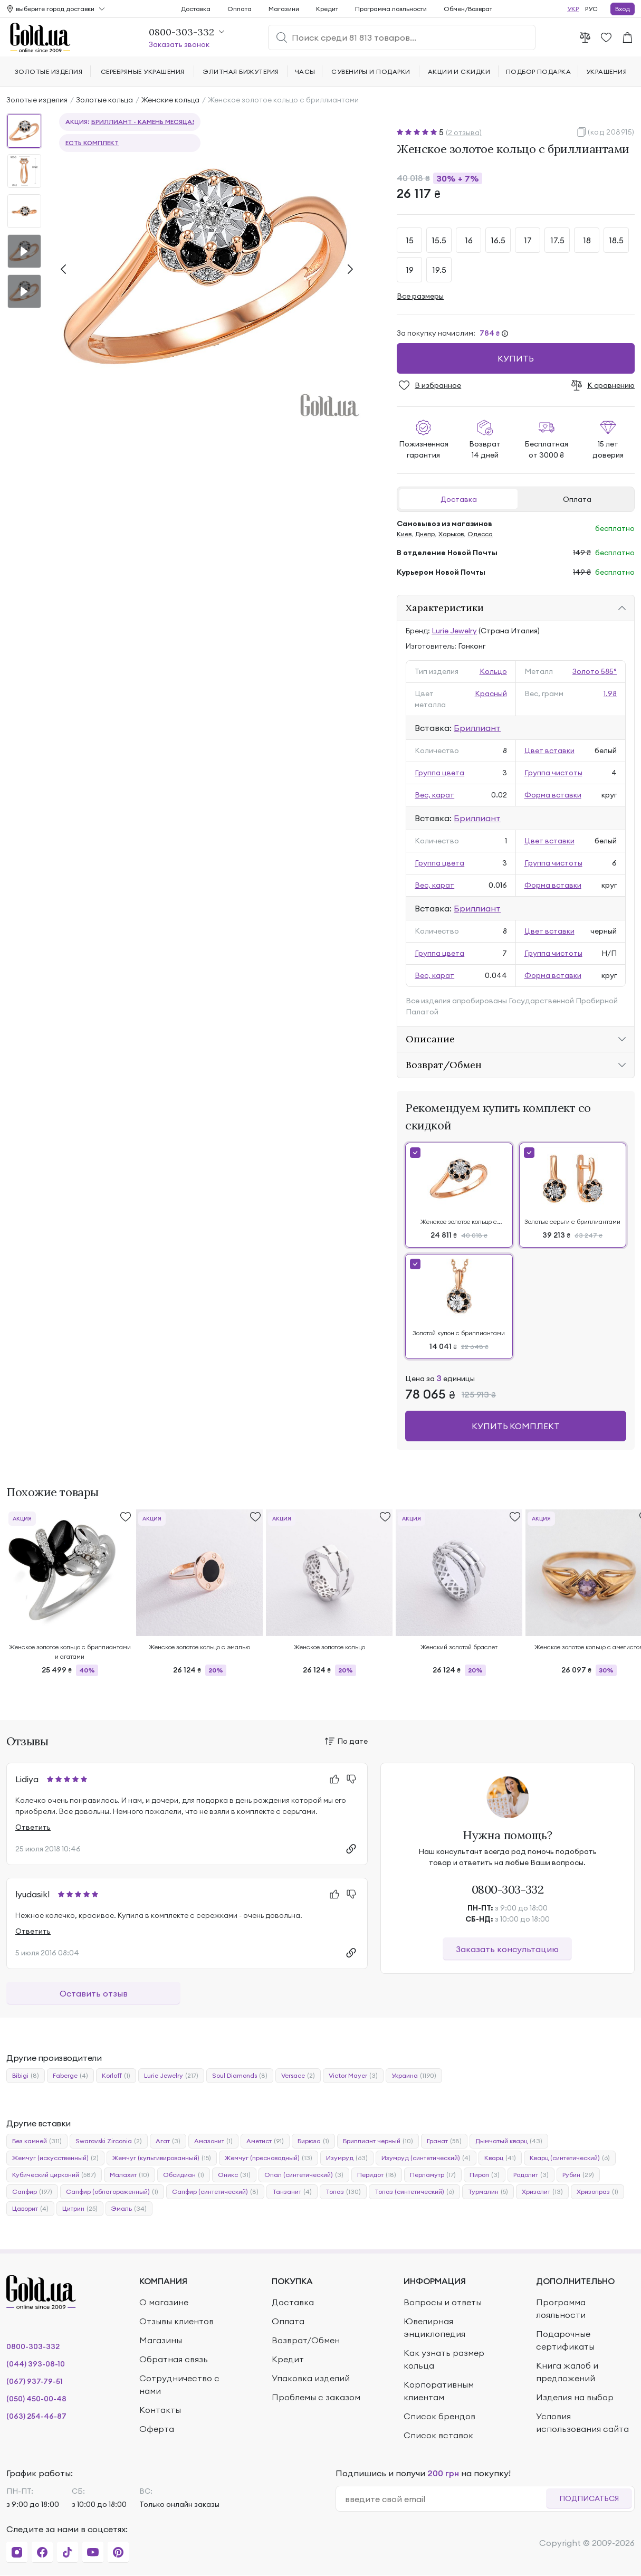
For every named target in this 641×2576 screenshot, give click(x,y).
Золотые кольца (104, 99)
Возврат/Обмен (444, 1065)
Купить (516, 358)
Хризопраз (597, 2192)
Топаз (343, 2192)
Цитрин (80, 2208)
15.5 (439, 240)
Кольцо (493, 671)
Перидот (376, 2175)
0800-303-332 (508, 1889)
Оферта (156, 2428)
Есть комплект (92, 143)
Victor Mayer (353, 2075)
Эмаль (129, 2208)
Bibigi (25, 2075)
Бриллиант (477, 728)
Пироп (485, 2175)
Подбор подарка (538, 71)
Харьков (451, 534)
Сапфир (32, 2192)
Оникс (234, 2175)
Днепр (425, 534)
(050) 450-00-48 (36, 2398)
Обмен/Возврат (468, 9)
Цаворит (30, 2208)
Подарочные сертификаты (565, 2340)
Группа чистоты (553, 772)
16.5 (498, 240)
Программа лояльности (391, 9)
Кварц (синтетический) (570, 2158)
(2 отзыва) (464, 132)
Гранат (444, 2141)
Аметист (265, 2141)
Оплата (577, 499)
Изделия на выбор (575, 2397)
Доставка (459, 499)
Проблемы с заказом (316, 2397)
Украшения (606, 71)
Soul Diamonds (239, 2075)
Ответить (33, 1827)
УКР (573, 9)
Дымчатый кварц (508, 2141)
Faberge (70, 2075)
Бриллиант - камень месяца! (142, 122)
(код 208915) (611, 132)
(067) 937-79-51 (34, 2381)
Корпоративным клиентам (439, 2390)
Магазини (284, 9)
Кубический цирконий (54, 2175)
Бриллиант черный (378, 2141)
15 (410, 240)
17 (528, 240)
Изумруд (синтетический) (426, 2158)
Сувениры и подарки (370, 71)
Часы (305, 71)
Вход (622, 9)
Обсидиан (183, 2175)
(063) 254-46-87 (36, 2416)
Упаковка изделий (311, 2378)
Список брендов (439, 2416)
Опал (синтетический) (303, 2175)
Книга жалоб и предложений (567, 2371)
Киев (404, 534)
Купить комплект (516, 1426)
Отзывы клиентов (176, 2321)
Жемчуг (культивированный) (161, 2158)
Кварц (500, 2158)
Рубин (578, 2175)
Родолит (531, 2175)
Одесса (480, 534)
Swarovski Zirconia (108, 2141)
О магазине (163, 2302)
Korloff (116, 2075)
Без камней (37, 2141)
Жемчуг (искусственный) (55, 2158)
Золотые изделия (37, 99)
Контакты (160, 2409)
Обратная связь (173, 2359)
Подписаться (589, 2498)
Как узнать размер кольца (444, 2359)
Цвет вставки (549, 750)
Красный (491, 693)
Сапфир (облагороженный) (112, 2192)
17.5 (557, 240)
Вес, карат (434, 795)
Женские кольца (170, 99)
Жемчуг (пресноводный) (268, 2158)
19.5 (439, 269)
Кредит (327, 9)
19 (410, 269)
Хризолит (542, 2192)
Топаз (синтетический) (414, 2192)
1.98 (610, 693)
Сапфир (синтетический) (215, 2192)
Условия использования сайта (582, 2422)
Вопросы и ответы (443, 2302)
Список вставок (438, 2435)
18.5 (616, 240)
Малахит (129, 2175)
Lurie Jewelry (454, 630)
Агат (168, 2141)
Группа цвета (439, 772)
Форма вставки (552, 795)
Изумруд (347, 2158)
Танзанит (292, 2192)
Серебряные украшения (143, 71)
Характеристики (445, 608)
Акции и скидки (459, 71)
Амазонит (213, 2141)
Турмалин (488, 2192)
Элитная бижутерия (241, 71)
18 (587, 240)
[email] (446, 2499)
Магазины (160, 2340)
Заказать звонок (179, 44)
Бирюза (313, 2141)
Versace (298, 2075)
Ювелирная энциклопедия (434, 2327)
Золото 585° (594, 671)
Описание (430, 1039)
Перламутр (433, 2175)
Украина (413, 2075)
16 (469, 240)
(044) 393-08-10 (35, 2364)
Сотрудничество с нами (179, 2384)
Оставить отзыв (94, 1993)
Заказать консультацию (507, 1949)
